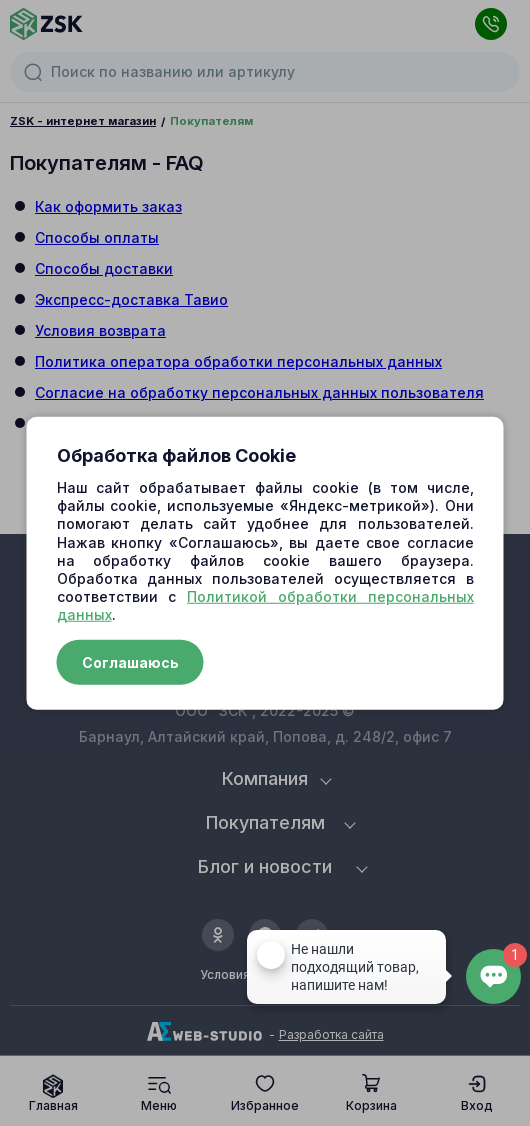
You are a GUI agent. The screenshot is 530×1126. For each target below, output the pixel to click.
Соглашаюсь (130, 661)
